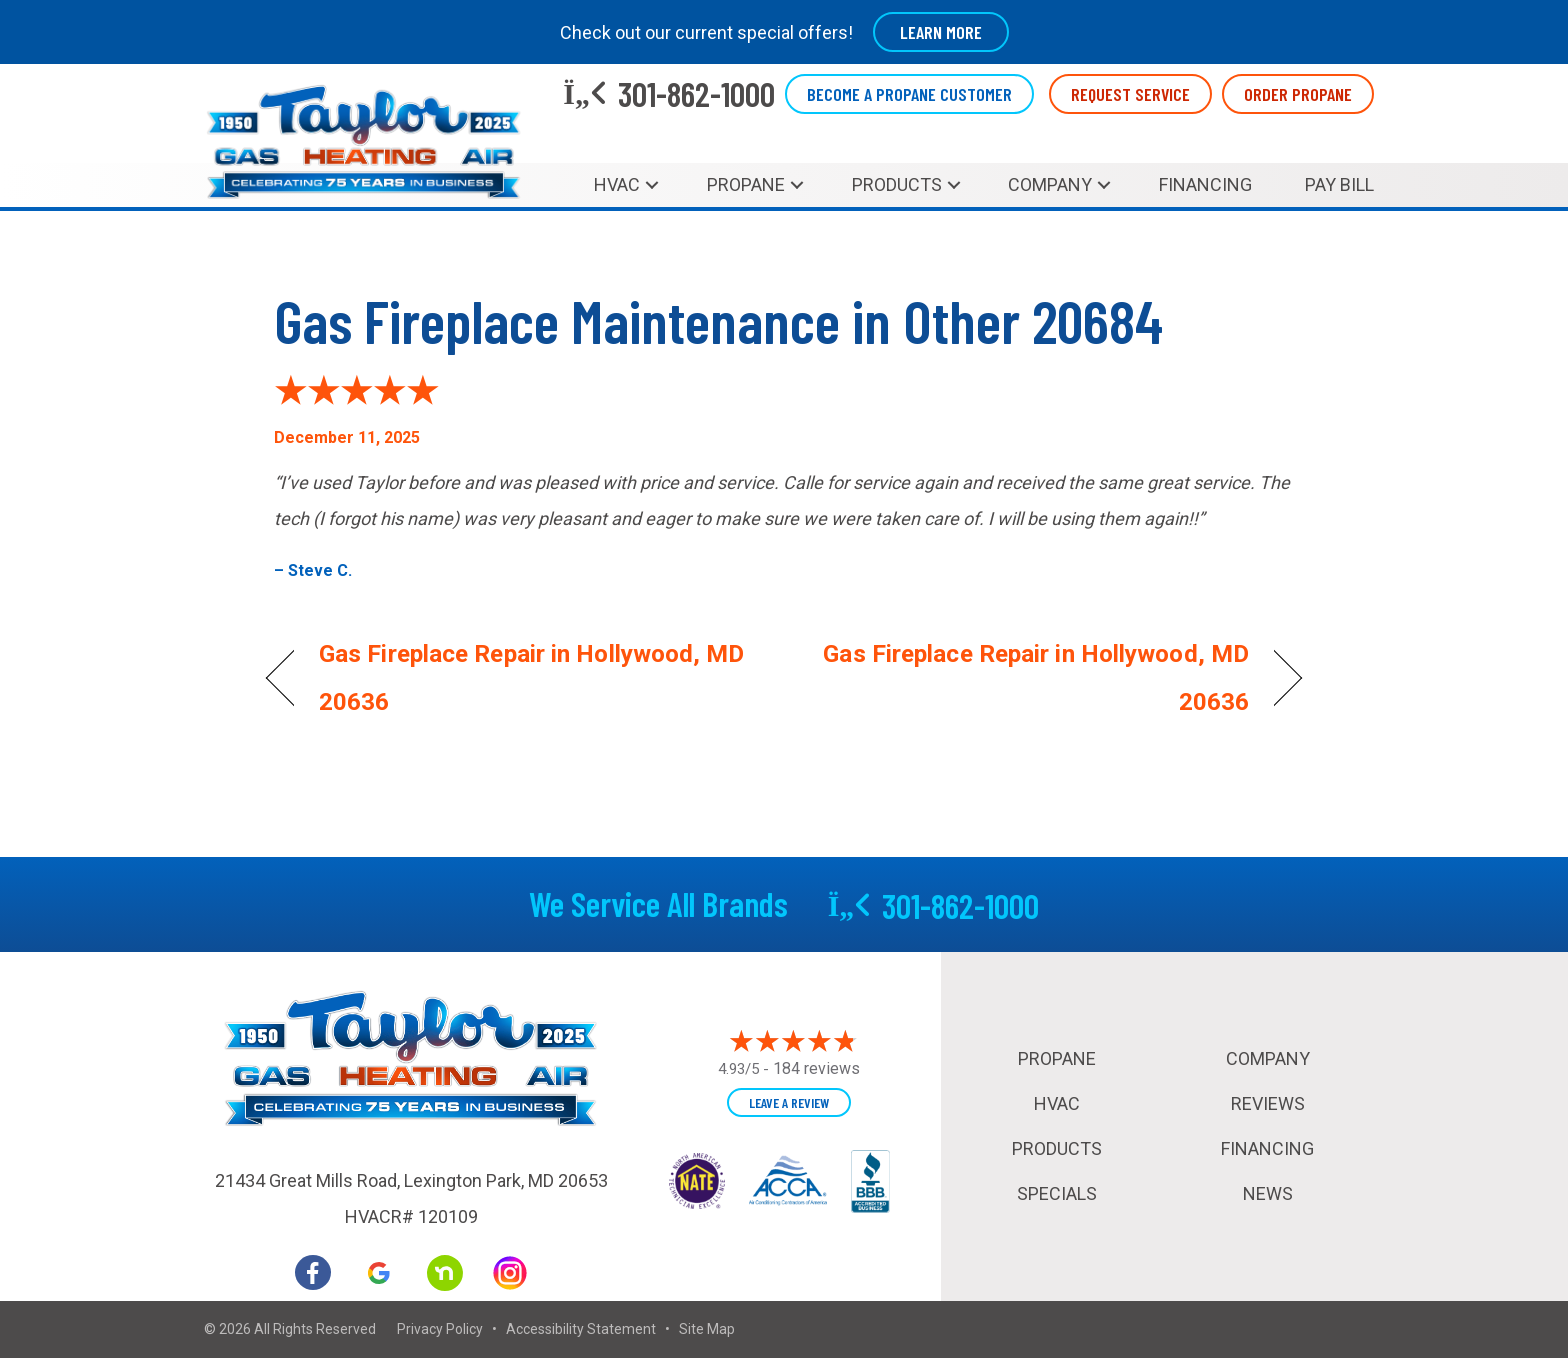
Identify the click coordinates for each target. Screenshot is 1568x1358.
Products (897, 184)
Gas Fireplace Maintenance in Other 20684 (718, 320)
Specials (1057, 1193)
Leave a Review (789, 1102)
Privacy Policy (440, 1329)
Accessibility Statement (581, 1329)
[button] (652, 185)
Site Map (707, 1329)
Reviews (1268, 1103)
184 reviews (816, 1068)
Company (1050, 184)
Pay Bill (1339, 184)
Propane (746, 184)
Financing (1205, 184)
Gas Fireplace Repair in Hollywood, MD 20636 (532, 678)
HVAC (617, 184)
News (1268, 1193)
